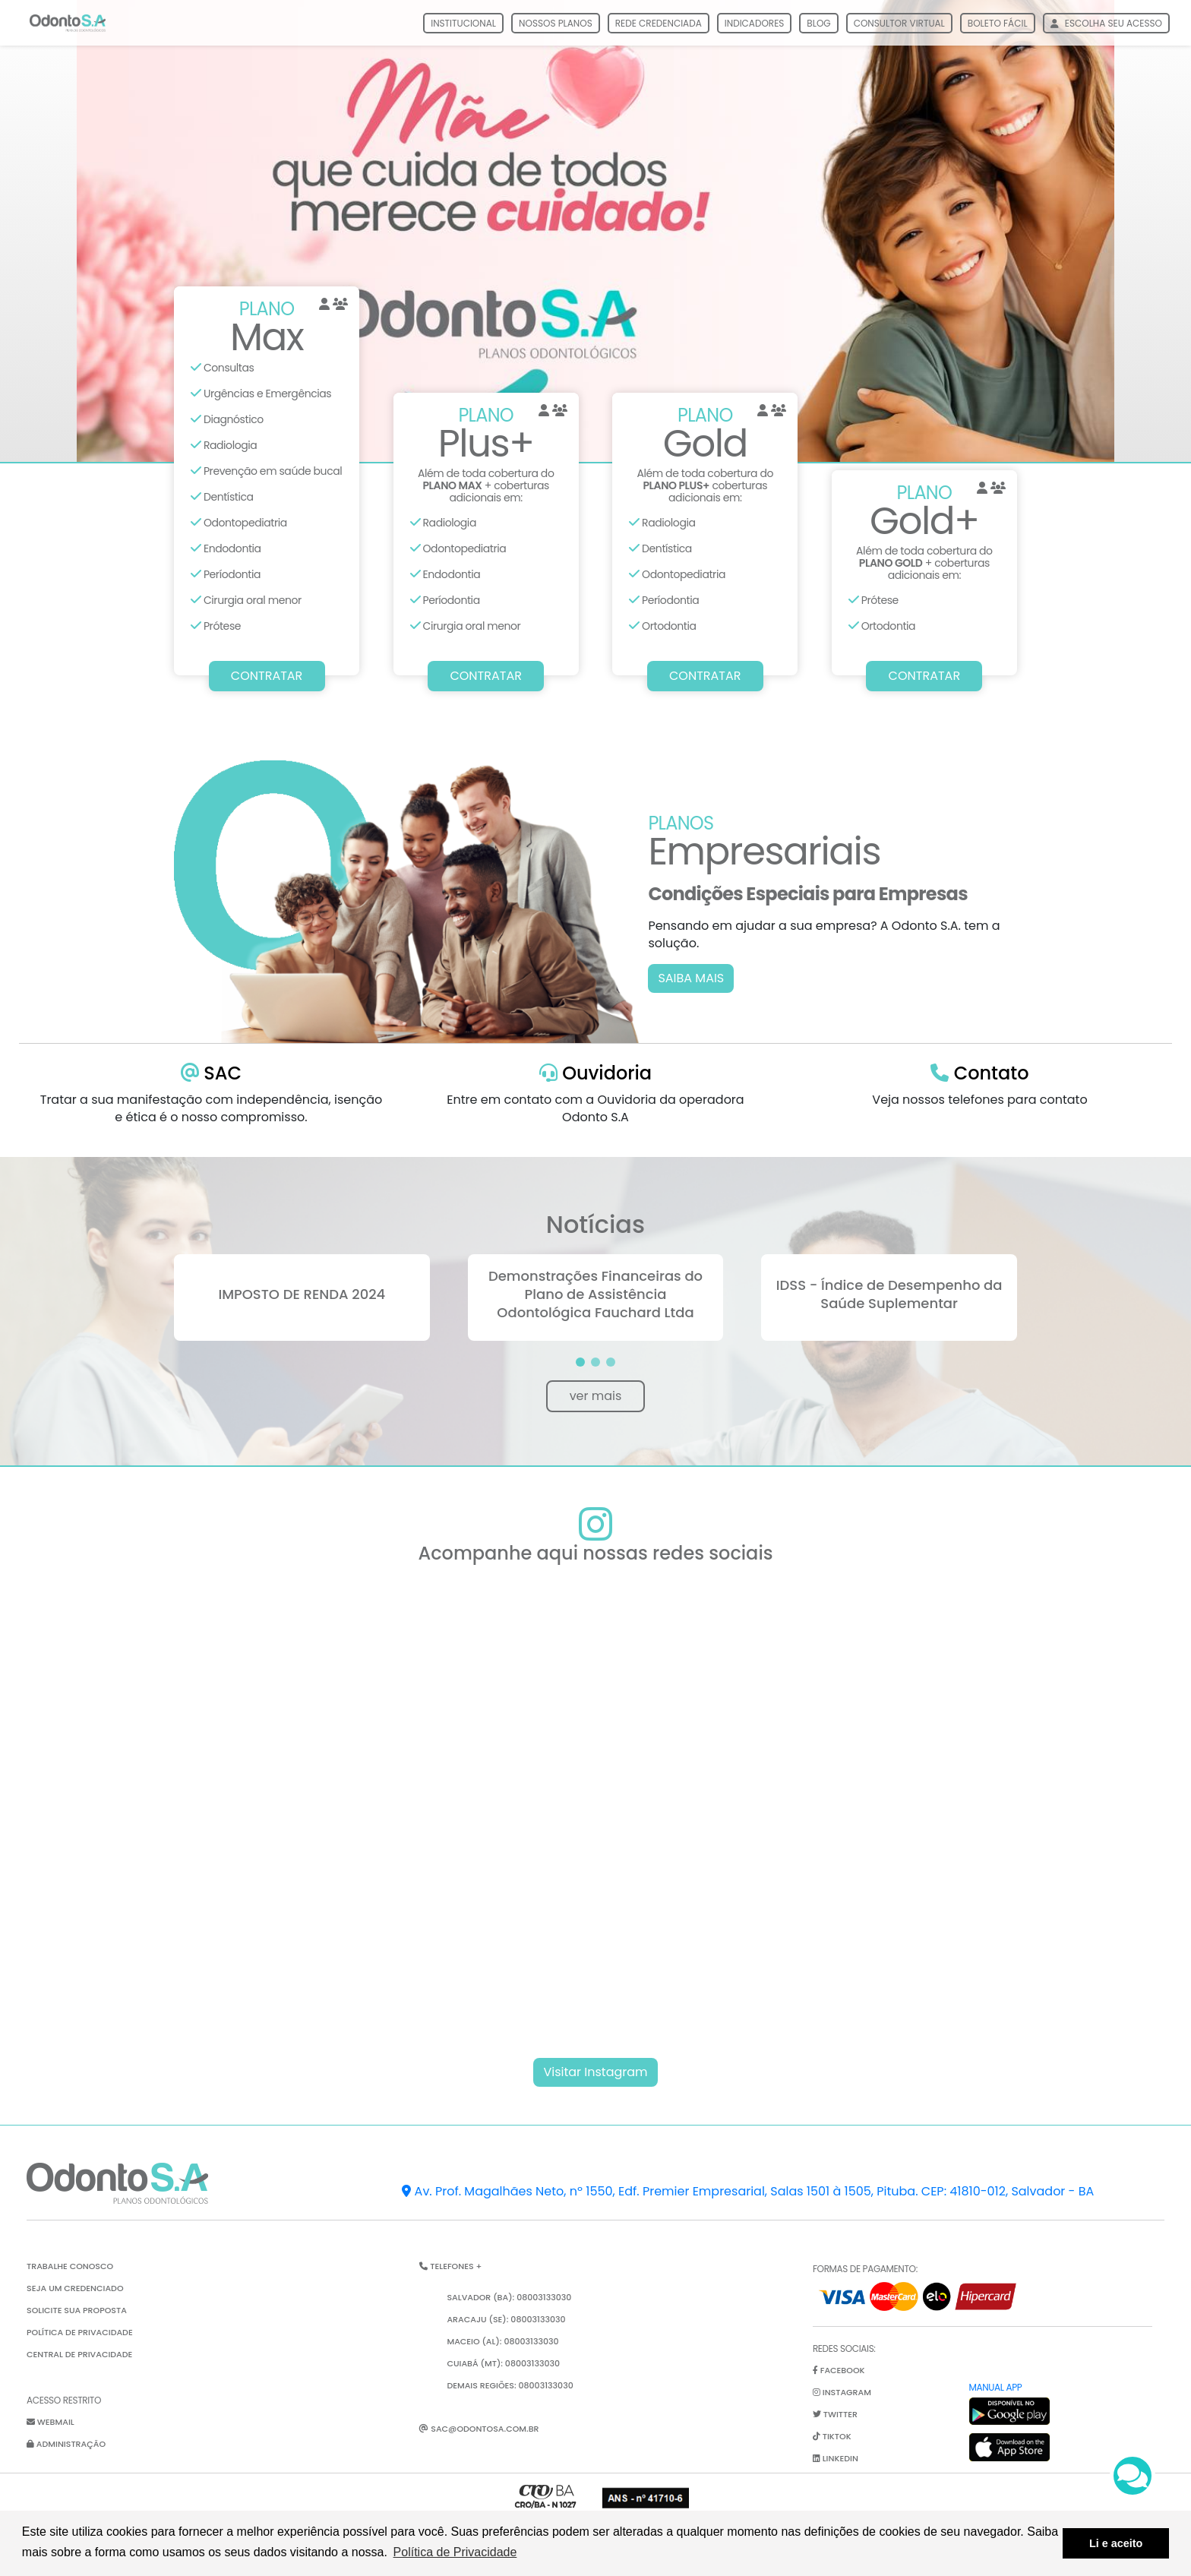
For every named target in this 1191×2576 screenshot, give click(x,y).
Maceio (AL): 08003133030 (502, 2341)
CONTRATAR (267, 675)
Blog (818, 23)
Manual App (995, 2387)
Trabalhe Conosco (70, 2266)
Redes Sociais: (844, 2348)
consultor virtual (899, 23)
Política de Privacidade (80, 2332)
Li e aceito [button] (1115, 2543)
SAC (211, 1073)
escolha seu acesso (1106, 23)
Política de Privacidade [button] (455, 2552)
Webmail (50, 2422)
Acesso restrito (64, 2400)
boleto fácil (998, 23)
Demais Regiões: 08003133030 (510, 2385)
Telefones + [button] (450, 2266)
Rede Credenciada (658, 23)
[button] (580, 1362)
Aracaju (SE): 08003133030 (506, 2319)
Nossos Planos (555, 23)
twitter (835, 2414)
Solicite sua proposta (77, 2310)
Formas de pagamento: (865, 2268)
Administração (66, 2444)
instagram (842, 2392)
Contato (979, 1073)
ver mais (596, 1396)
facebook (839, 2370)
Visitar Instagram (595, 2072)
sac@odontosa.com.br (479, 2429)
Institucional (463, 23)
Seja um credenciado (75, 2288)
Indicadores (755, 23)
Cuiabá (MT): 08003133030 (503, 2363)
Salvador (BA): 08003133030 (509, 2297)
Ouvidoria (595, 1073)
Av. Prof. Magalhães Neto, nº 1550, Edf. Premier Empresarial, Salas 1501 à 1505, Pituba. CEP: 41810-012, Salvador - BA (748, 2191)
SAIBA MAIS (691, 978)
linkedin (835, 2458)
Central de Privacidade (79, 2354)
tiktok (832, 2436)
